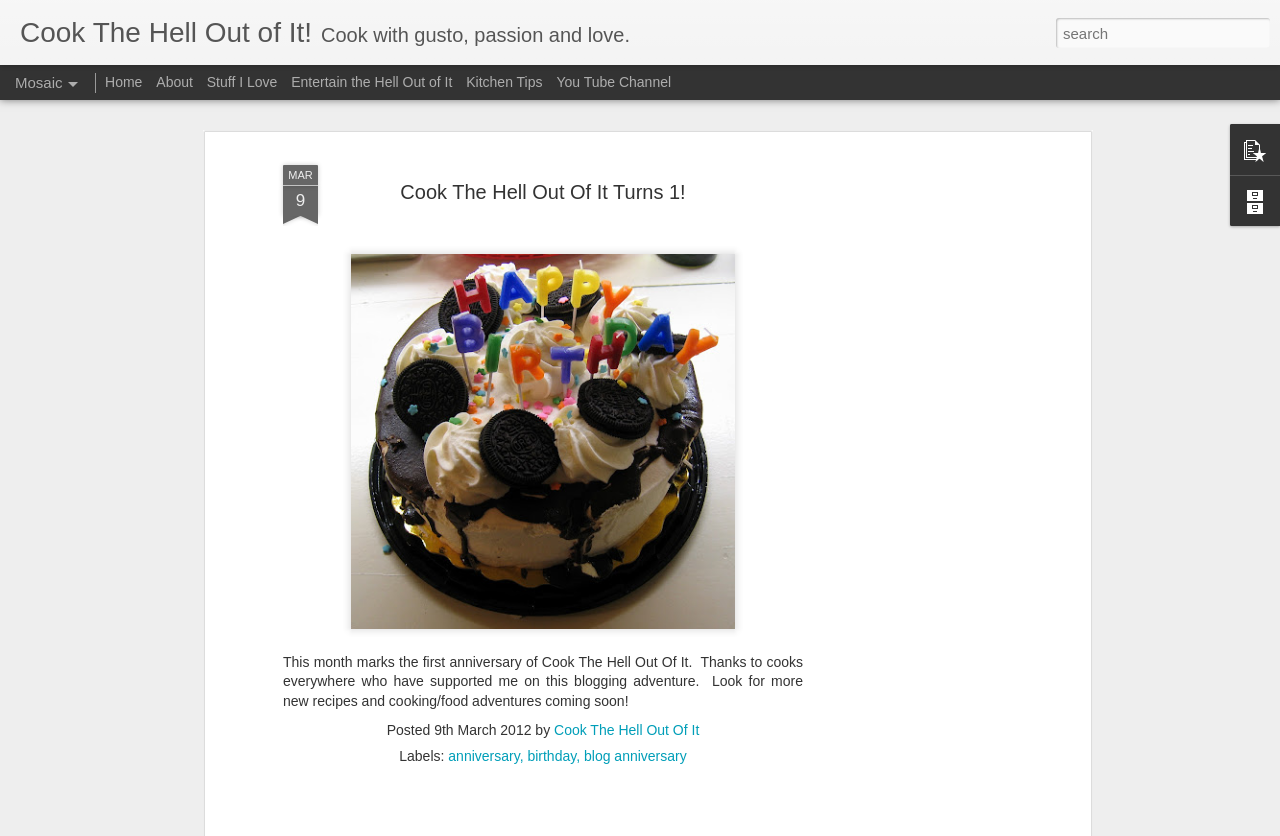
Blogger (801, 825)
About (174, 82)
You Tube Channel (613, 82)
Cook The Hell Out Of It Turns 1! (542, 136)
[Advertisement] (913, 413)
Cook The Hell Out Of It (626, 673)
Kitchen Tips (504, 82)
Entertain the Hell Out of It (371, 82)
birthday (551, 699)
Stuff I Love (242, 82)
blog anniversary (635, 699)
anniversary (483, 699)
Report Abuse (860, 825)
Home (123, 82)
